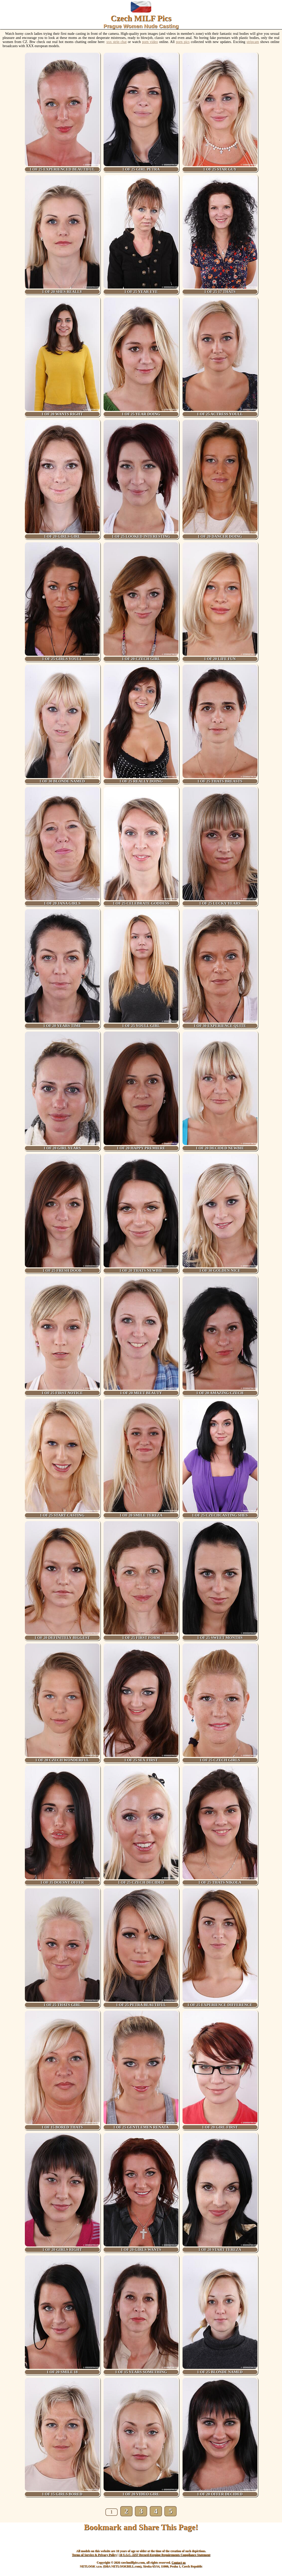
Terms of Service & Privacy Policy (94, 2555)
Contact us (179, 2562)
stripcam (253, 42)
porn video (150, 42)
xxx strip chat (116, 42)
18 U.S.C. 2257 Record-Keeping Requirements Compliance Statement (164, 2555)
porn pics (182, 42)
